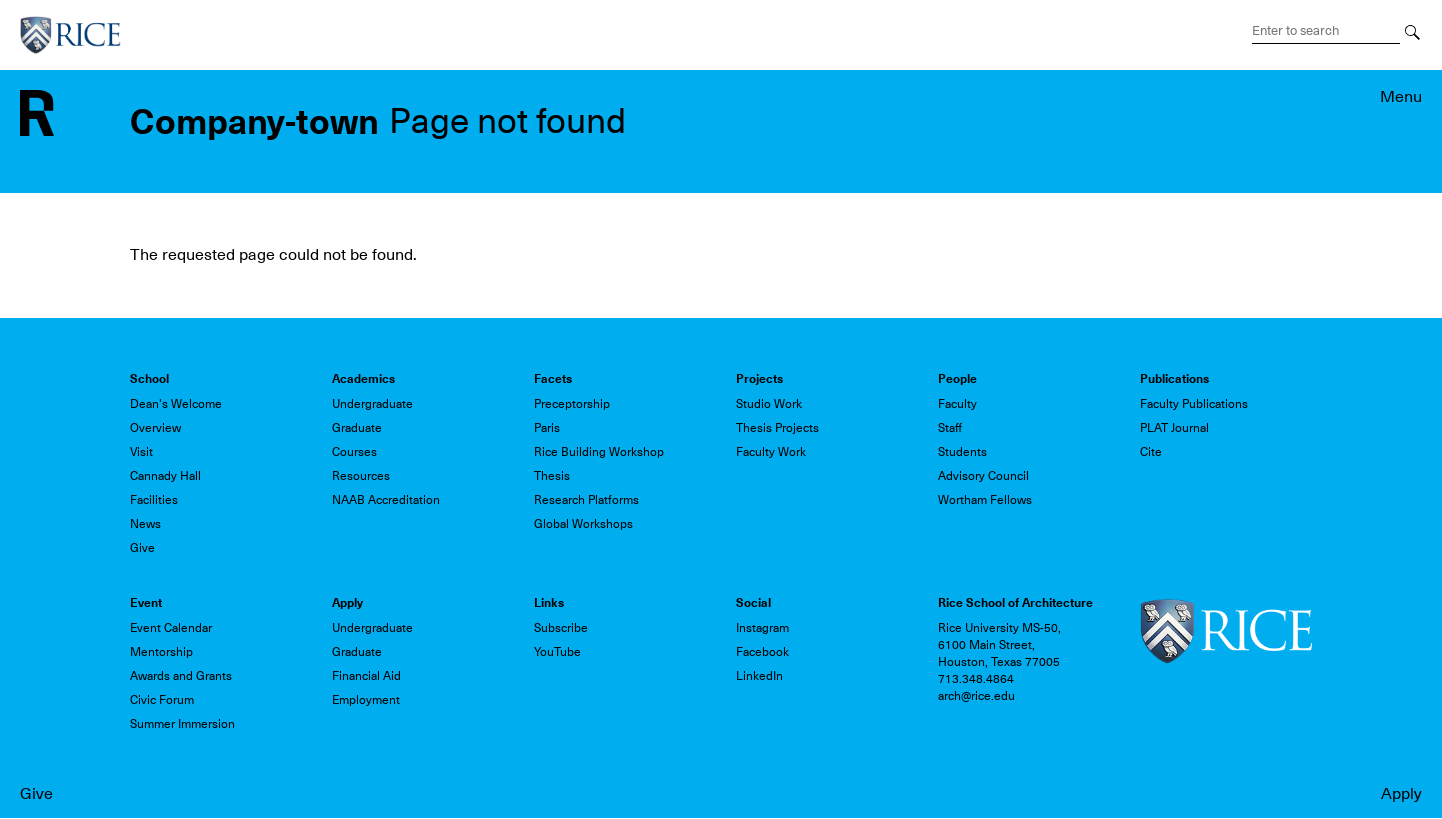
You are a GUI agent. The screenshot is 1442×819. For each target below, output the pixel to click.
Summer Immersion (182, 724)
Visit (141, 452)
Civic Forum (162, 700)
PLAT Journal (1174, 428)
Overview (155, 428)
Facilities (154, 500)
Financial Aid (366, 676)
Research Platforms (586, 500)
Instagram (762, 628)
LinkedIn (759, 676)
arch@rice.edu (976, 696)
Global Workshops (583, 524)
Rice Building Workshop (599, 452)
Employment (366, 700)
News (145, 524)
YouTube (557, 652)
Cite (1151, 452)
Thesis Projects (777, 428)
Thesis (552, 476)
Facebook (762, 652)
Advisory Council (983, 476)
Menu (1401, 97)
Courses (354, 452)
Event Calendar (171, 628)
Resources (361, 476)
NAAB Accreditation (386, 500)
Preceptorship (572, 404)
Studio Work (769, 404)
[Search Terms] (1326, 31)
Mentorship (161, 652)
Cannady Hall (165, 476)
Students (962, 452)
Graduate (357, 428)
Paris (547, 428)
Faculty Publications (1194, 404)
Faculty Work (771, 452)
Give (36, 794)
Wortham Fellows (985, 500)
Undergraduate (372, 404)
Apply (1401, 794)
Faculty (957, 404)
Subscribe (561, 628)
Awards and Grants (181, 676)
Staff (950, 428)
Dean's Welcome (176, 404)
